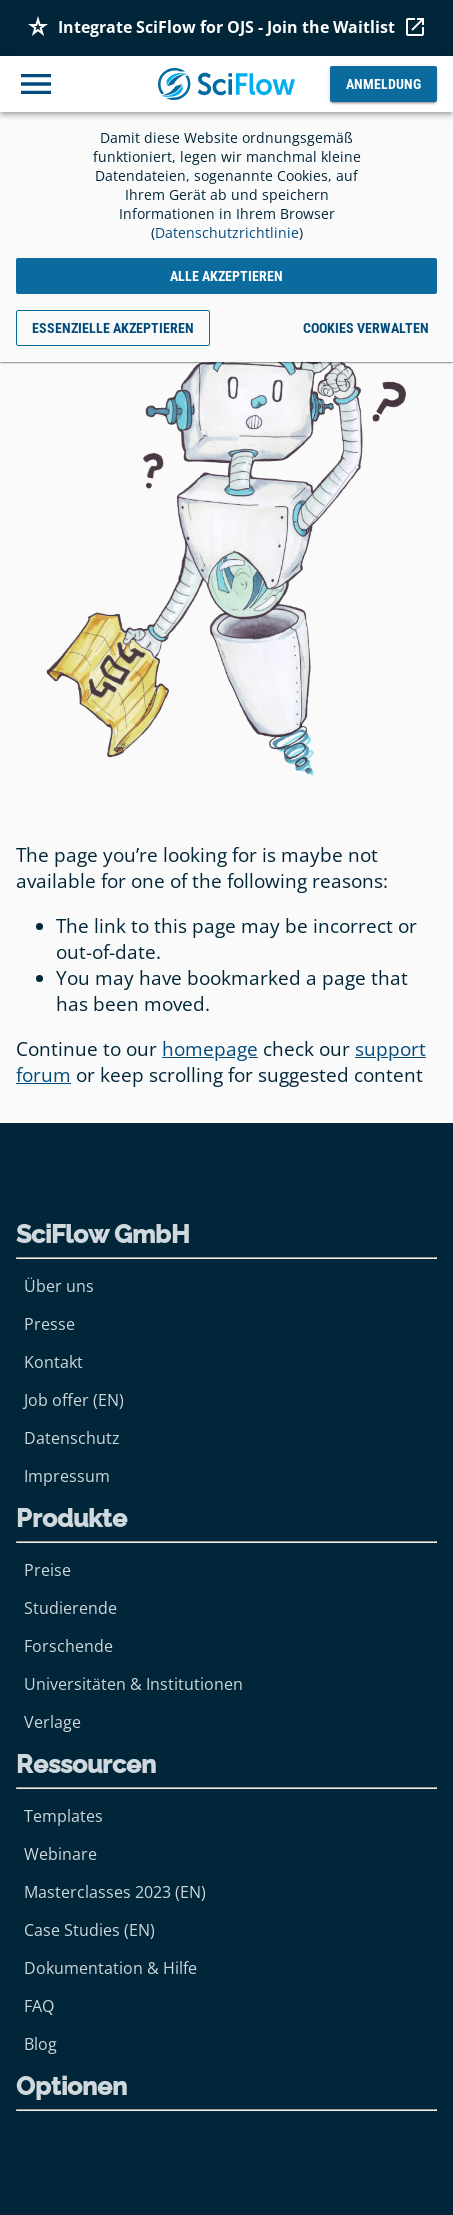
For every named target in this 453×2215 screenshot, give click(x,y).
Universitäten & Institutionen (133, 1684)
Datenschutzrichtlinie (227, 232)
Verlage (52, 1722)
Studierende (70, 1608)
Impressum (67, 1476)
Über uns (59, 1286)
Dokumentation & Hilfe (110, 1968)
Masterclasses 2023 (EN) (115, 1892)
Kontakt (53, 1362)
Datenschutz (72, 1438)
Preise (47, 1570)
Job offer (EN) (74, 1400)
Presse (49, 1324)
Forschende (68, 1646)
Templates (63, 1816)
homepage (210, 1049)
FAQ (39, 2006)
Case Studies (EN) (89, 1930)
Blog (40, 2044)
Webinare (60, 1854)
